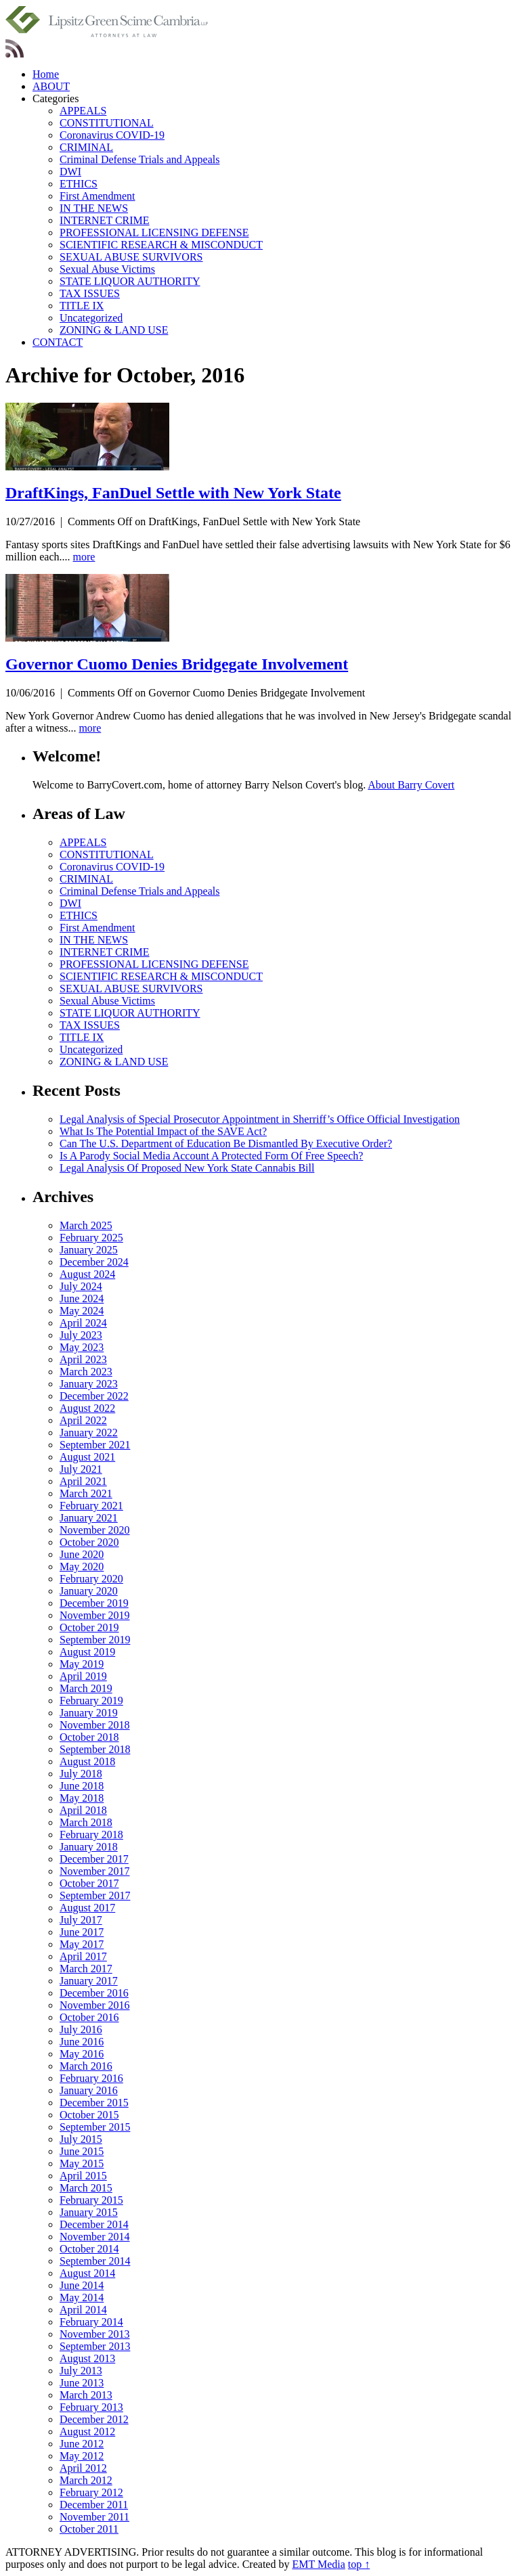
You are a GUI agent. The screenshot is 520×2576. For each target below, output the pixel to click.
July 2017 (81, 1920)
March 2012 (86, 2480)
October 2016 (89, 2017)
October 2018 (89, 1737)
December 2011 (94, 2504)
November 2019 (95, 1615)
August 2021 (87, 1457)
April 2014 (83, 2309)
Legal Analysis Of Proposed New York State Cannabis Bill (187, 1168)
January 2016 (89, 2090)
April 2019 (83, 1676)
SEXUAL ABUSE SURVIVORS (131, 257)
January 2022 (89, 1432)
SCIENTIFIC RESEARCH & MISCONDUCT (161, 244)
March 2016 (86, 2066)
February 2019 (91, 1700)
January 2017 (89, 1980)
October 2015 (89, 2114)
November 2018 (95, 1725)
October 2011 (89, 2529)
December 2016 (94, 1993)
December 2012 (94, 2419)
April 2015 (83, 2175)
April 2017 (83, 1956)
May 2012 (82, 2456)
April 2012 (83, 2468)
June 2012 (82, 2443)
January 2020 (89, 1591)
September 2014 (95, 2261)
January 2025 (89, 1250)
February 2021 (91, 1505)
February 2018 (91, 1834)
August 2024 (87, 1274)
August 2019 (87, 1652)
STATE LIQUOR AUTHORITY (130, 281)
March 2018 (86, 1822)
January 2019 (89, 1712)
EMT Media (318, 2564)
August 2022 (87, 1408)
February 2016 (91, 2078)
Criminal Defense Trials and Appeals (139, 159)
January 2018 (89, 1846)
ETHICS (79, 184)
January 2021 (89, 1518)
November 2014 (95, 2236)
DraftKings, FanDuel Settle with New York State (173, 493)
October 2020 (89, 1542)
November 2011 (94, 2517)
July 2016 (81, 2029)
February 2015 (91, 2200)
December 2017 (94, 1859)
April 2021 (83, 1481)
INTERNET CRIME (105, 220)
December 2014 (94, 2224)
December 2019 (94, 1603)
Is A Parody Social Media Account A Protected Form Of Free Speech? (211, 1155)
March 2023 (86, 1371)
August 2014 (87, 2273)
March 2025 (86, 1225)
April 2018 (83, 1810)
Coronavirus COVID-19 (112, 135)
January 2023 (89, 1384)
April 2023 (83, 1359)
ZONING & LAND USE (114, 330)
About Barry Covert (411, 785)
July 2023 (81, 1335)
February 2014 (91, 2322)
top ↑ (359, 2564)
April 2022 (83, 1420)
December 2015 (94, 2102)
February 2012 (91, 2492)
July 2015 (81, 2139)
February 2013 (91, 2407)
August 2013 (87, 2358)
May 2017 (82, 1944)
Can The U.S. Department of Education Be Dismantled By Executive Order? (226, 1143)
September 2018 (95, 1749)
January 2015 (89, 2212)
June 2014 (82, 2285)
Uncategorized (91, 318)
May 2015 (82, 2163)
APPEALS (83, 110)
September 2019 (95, 1639)
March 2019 (86, 1688)
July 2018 (81, 1773)
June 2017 (82, 1932)
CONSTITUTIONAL (107, 123)
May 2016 (82, 2054)
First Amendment (97, 196)
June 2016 (82, 2041)
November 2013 (95, 2334)
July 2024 (81, 1286)
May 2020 (82, 1566)
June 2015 (82, 2151)
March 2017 (86, 1968)
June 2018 (82, 1786)
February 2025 (91, 1237)
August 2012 (87, 2431)
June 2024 (82, 1298)
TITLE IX (82, 305)
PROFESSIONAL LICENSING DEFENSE (154, 232)
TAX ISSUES (90, 293)
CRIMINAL (86, 147)
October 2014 (89, 2249)
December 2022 (94, 1396)
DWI (70, 171)
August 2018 (87, 1761)
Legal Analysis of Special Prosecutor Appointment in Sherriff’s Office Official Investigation (260, 1119)
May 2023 (82, 1347)
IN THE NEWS (94, 208)
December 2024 (94, 1262)
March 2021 (86, 1493)
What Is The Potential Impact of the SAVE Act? (163, 1131)
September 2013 (95, 2346)
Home (45, 74)
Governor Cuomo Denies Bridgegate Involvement (176, 664)
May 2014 (82, 2297)
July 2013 (81, 2370)
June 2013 (82, 2383)
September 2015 (95, 2127)
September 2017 (95, 1895)
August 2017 (87, 1907)
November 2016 (95, 2005)
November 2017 (95, 1871)
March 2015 (86, 2188)
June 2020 (82, 1554)
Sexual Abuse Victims (107, 269)
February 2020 (91, 1578)
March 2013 (86, 2395)
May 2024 (82, 1310)
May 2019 (82, 1664)
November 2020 (95, 1530)
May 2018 (82, 1798)
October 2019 (89, 1627)
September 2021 (95, 1444)
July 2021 (81, 1469)
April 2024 (83, 1323)
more (84, 556)
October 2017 (89, 1883)
